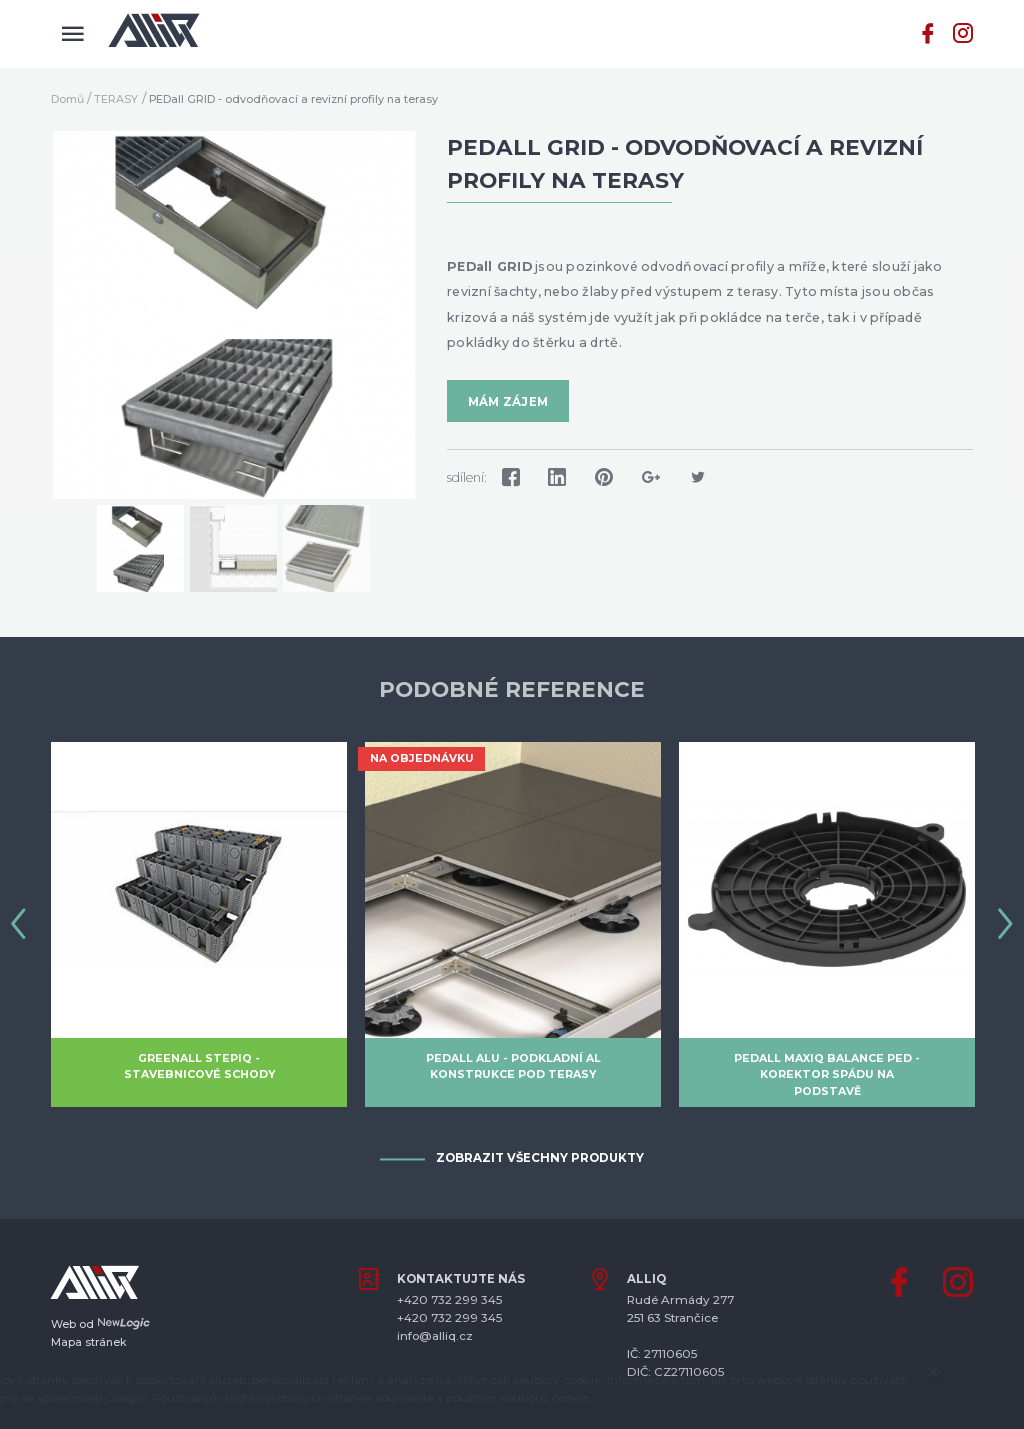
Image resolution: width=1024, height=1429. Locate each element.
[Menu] (73, 34)
